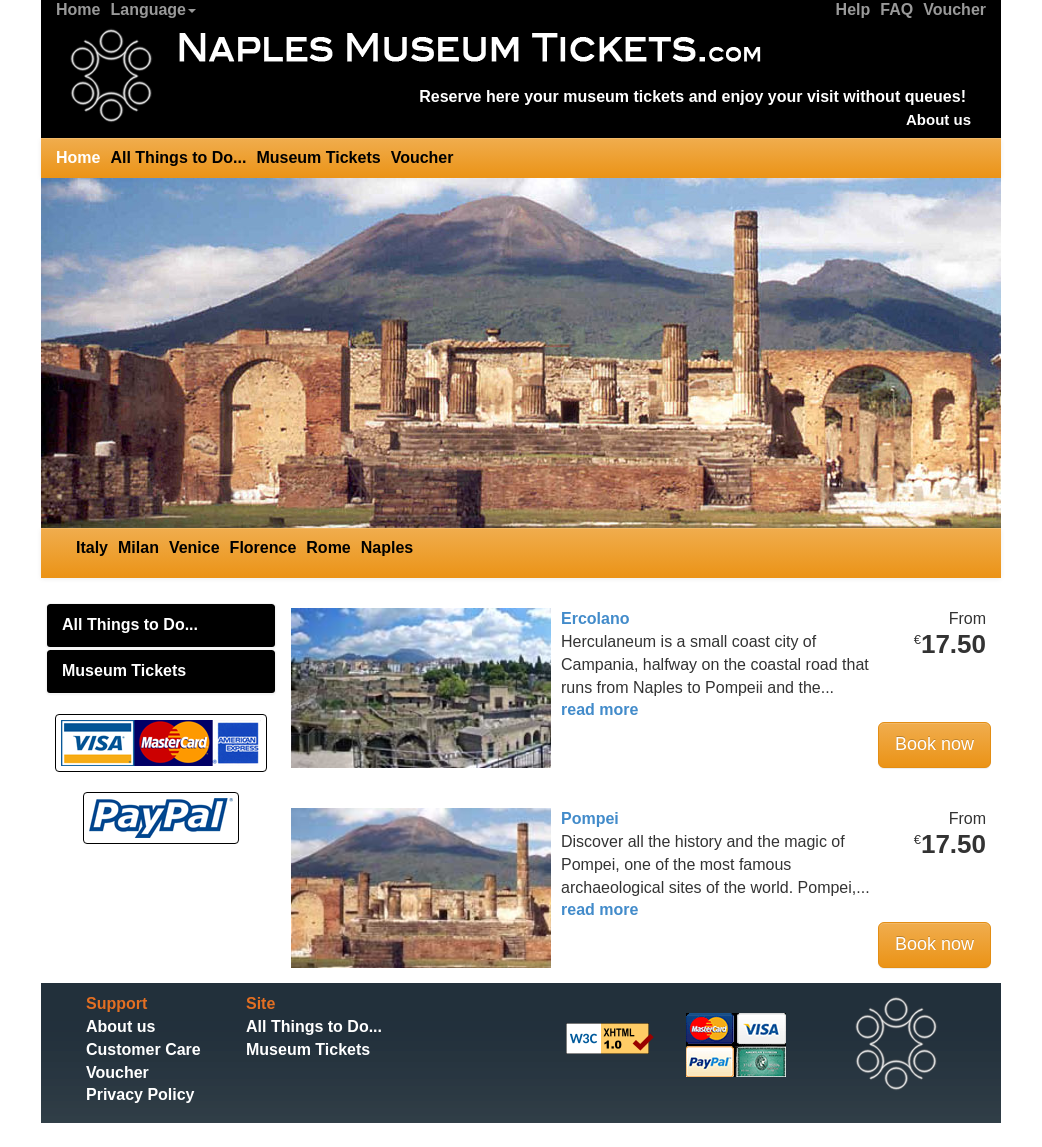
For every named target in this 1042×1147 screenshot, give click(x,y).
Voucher (954, 9)
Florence (263, 547)
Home (78, 9)
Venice (194, 547)
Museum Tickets (318, 157)
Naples (387, 547)
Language (153, 9)
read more (599, 709)
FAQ (896, 9)
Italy (92, 547)
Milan (138, 547)
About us (938, 119)
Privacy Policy (140, 1094)
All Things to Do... (178, 157)
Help (853, 9)
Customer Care (143, 1049)
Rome (328, 547)
